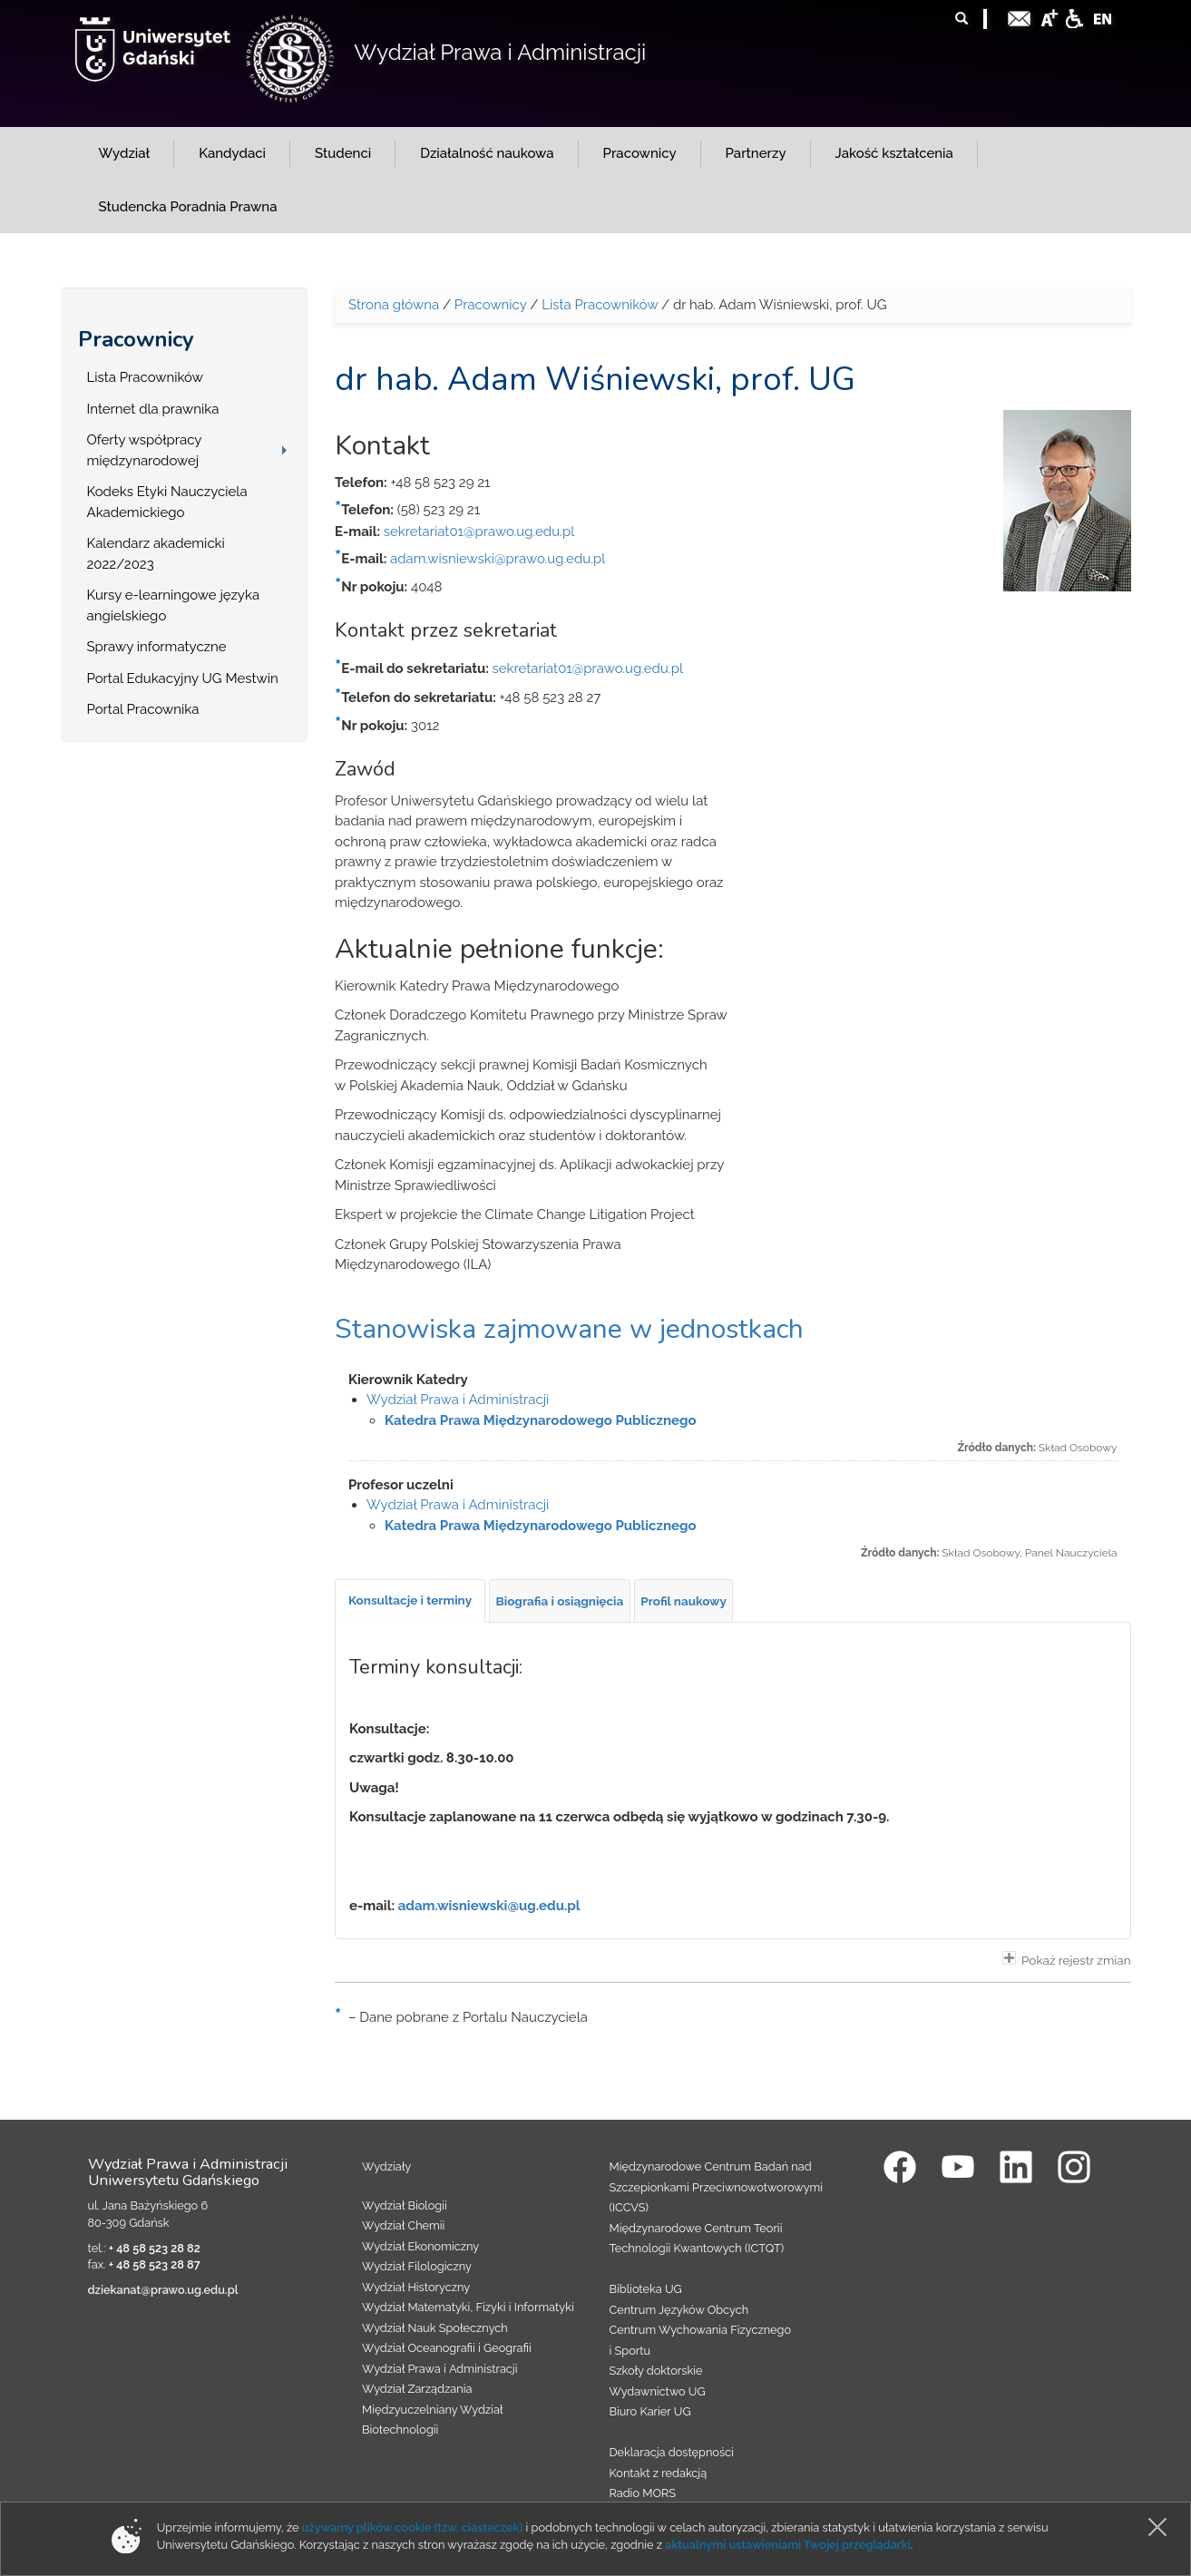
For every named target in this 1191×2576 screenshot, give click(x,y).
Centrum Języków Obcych (679, 2310)
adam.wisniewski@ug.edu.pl (489, 1906)
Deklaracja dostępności (672, 2452)
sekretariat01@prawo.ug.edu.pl (479, 531)
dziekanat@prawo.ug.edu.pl (163, 2290)
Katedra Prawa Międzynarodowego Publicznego (541, 1420)
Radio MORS (643, 2493)
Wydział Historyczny (416, 2287)
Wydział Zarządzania (417, 2388)
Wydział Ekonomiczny (420, 2246)
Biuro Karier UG (650, 2411)
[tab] (410, 1601)
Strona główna (393, 305)
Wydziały (386, 2166)
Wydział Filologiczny (417, 2266)
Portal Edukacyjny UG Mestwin (182, 678)
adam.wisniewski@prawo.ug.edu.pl (497, 559)
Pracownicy (136, 339)
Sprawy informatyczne (157, 647)
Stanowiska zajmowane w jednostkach (569, 1329)
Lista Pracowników (145, 377)
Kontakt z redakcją (659, 2473)
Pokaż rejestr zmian (1066, 1959)
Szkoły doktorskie (656, 2370)
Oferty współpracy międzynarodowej (144, 450)
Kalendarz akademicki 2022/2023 (156, 553)
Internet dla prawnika (153, 409)
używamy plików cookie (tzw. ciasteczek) (412, 2527)
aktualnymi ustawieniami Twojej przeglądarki (787, 2545)
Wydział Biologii (404, 2205)
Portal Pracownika (143, 709)
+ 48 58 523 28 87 (154, 2264)
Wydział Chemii (403, 2225)
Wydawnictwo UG (658, 2391)
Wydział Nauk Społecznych (435, 2328)
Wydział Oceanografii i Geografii (447, 2348)
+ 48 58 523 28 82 (154, 2248)
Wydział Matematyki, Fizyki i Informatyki (468, 2307)
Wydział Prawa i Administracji (500, 52)
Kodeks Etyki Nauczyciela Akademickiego (167, 502)
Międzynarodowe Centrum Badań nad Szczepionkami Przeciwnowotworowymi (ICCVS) (717, 2187)
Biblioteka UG (646, 2289)
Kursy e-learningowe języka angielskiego (173, 605)
